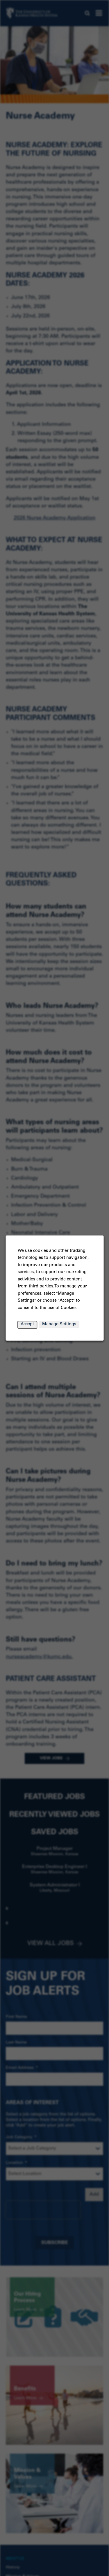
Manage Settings (59, 1325)
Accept (27, 1325)
